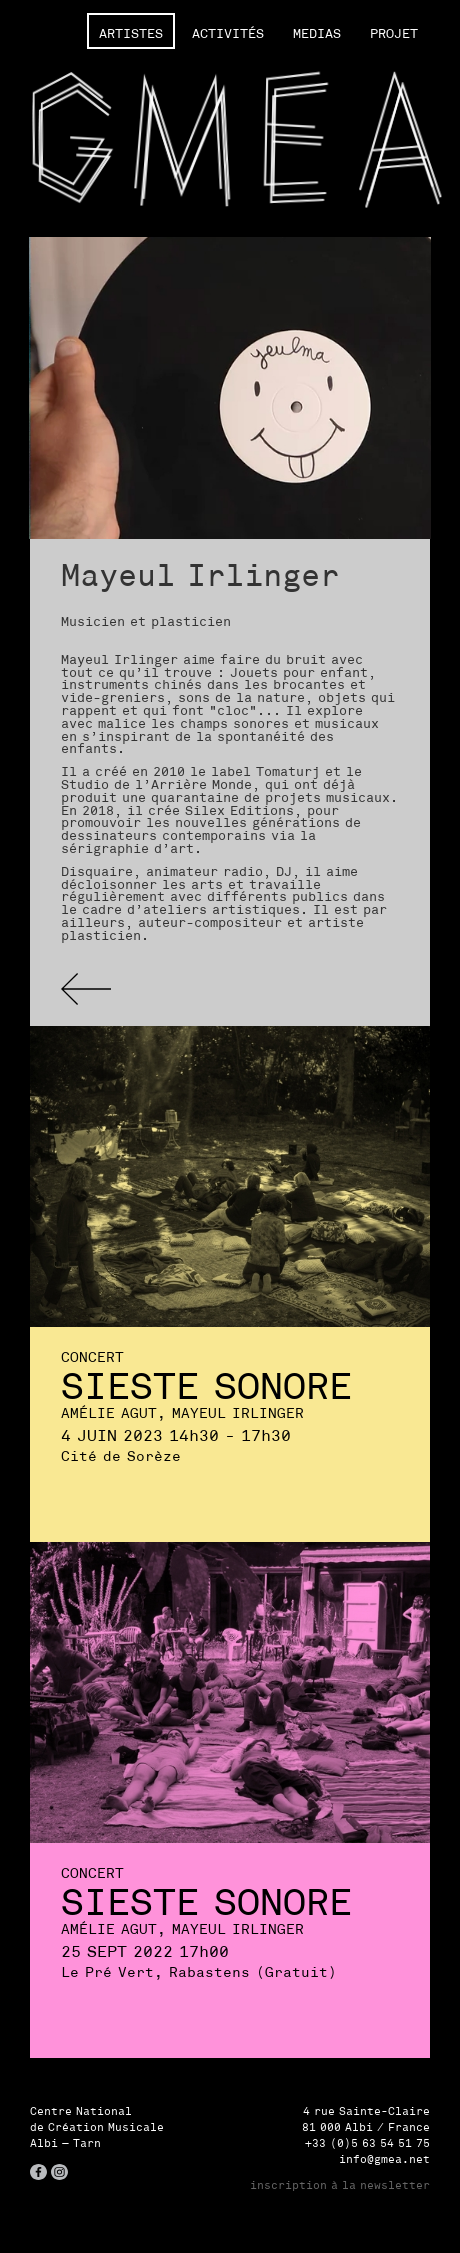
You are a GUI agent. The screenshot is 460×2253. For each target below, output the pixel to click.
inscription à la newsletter (340, 2185)
